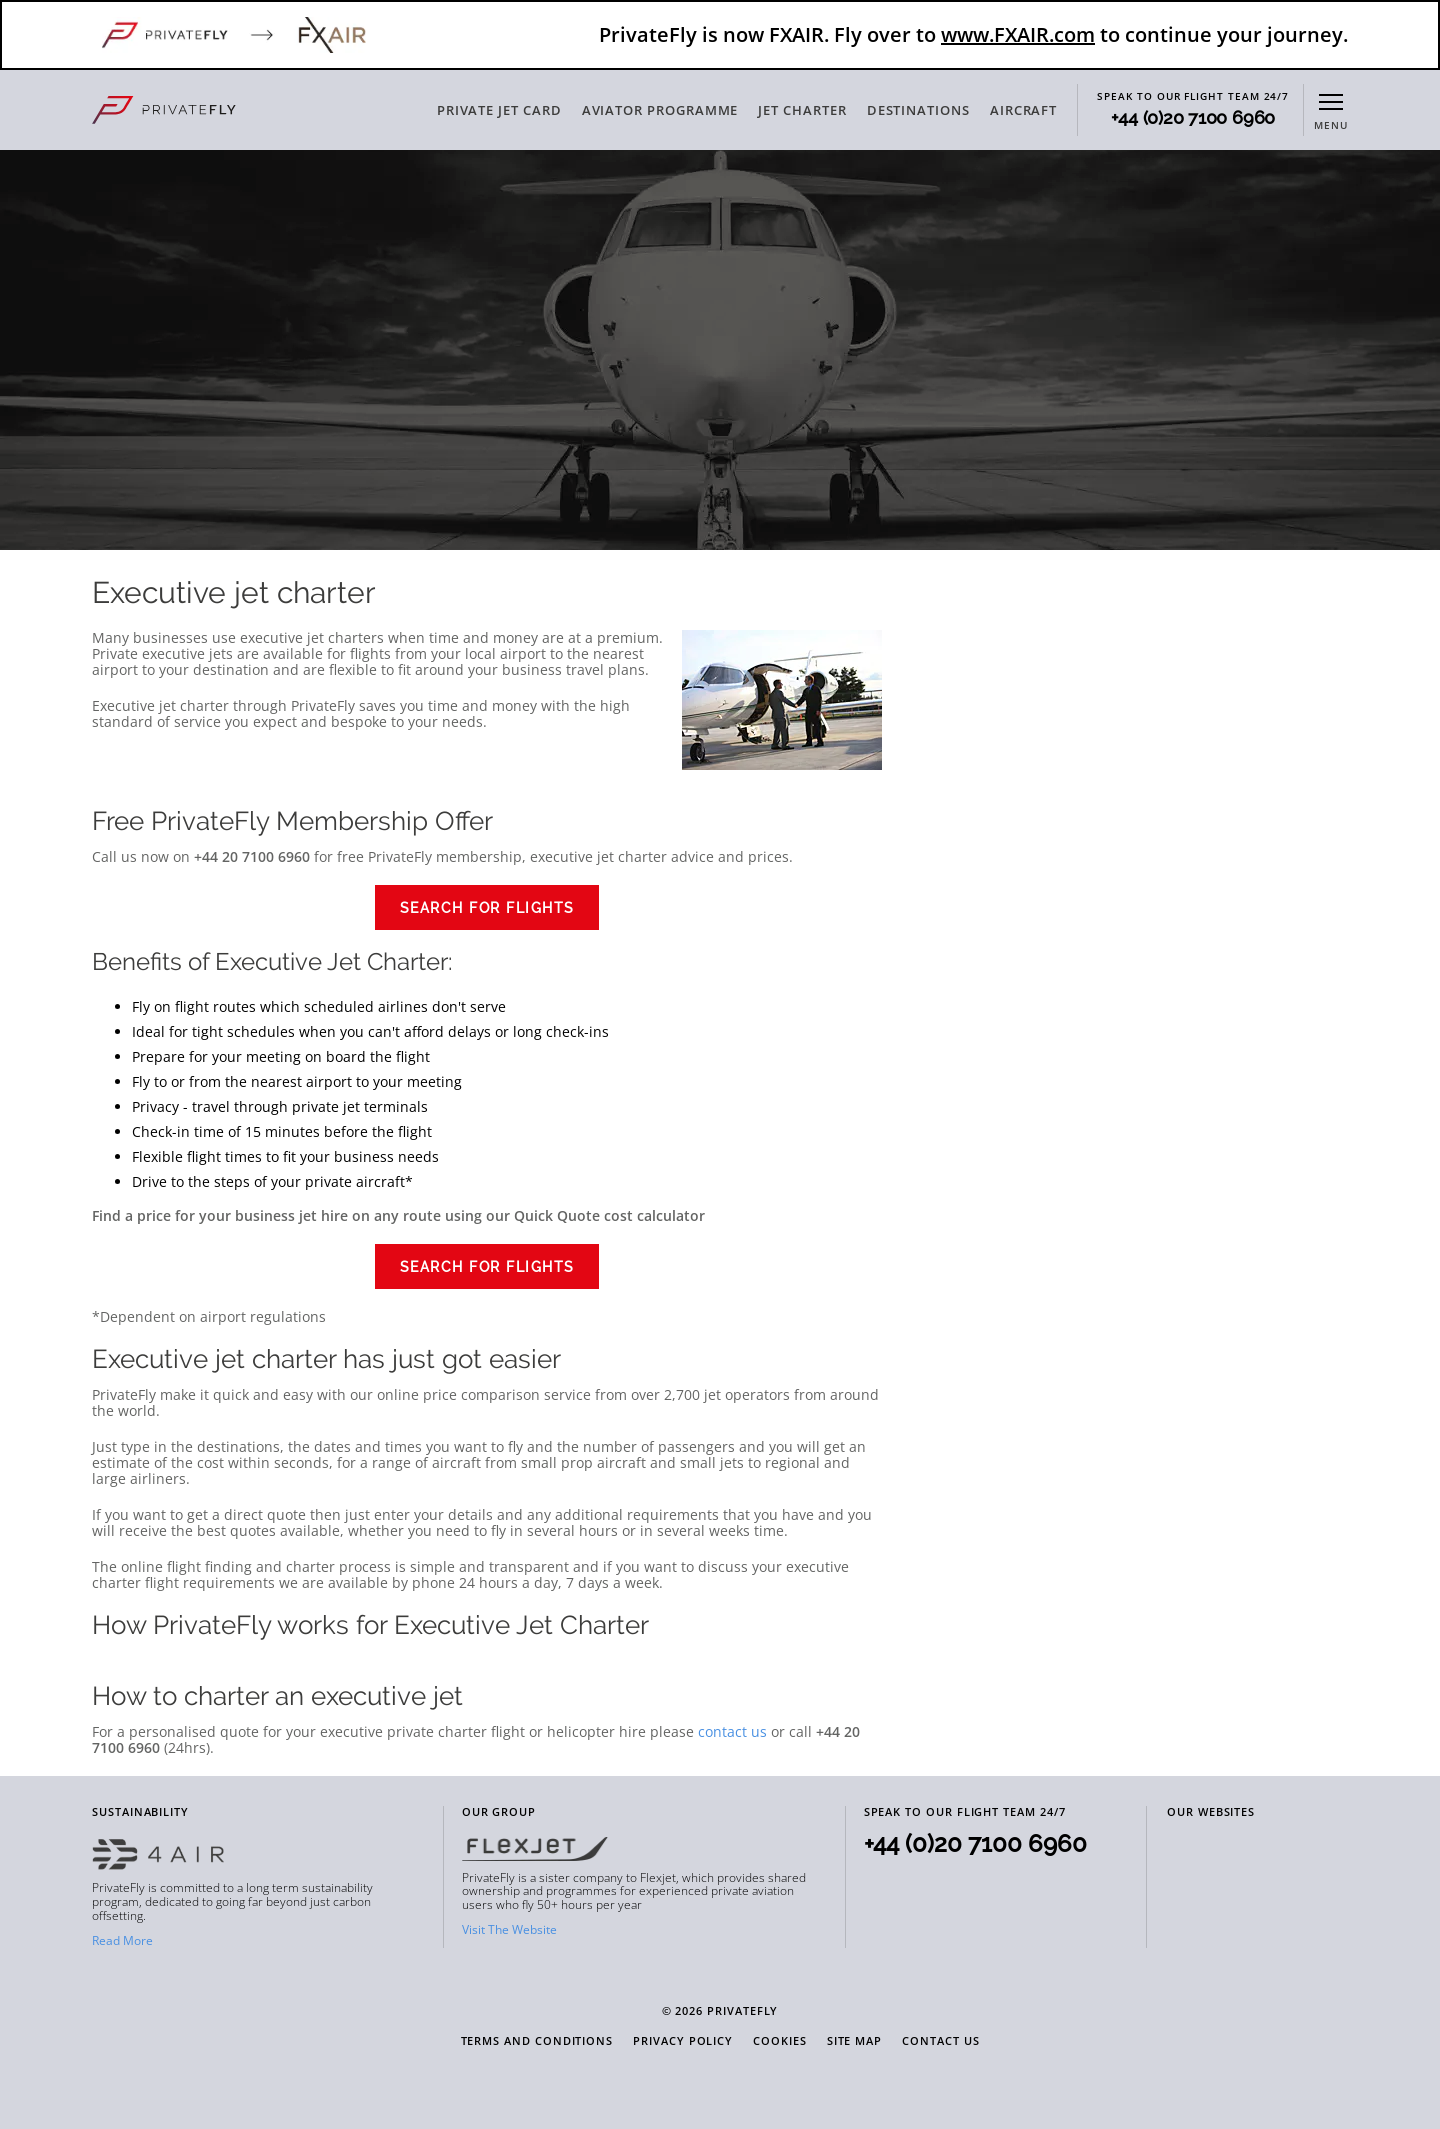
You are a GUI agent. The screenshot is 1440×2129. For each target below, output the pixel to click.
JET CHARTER (802, 110)
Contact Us (940, 2041)
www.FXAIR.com (1018, 34)
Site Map (854, 2041)
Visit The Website (509, 1929)
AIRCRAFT (1023, 110)
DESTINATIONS (918, 110)
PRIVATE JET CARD (499, 110)
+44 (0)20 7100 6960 (1193, 118)
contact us (732, 1731)
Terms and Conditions (537, 2041)
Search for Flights (487, 908)
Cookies (780, 2041)
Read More (122, 1940)
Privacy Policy (683, 2041)
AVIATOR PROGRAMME (660, 110)
